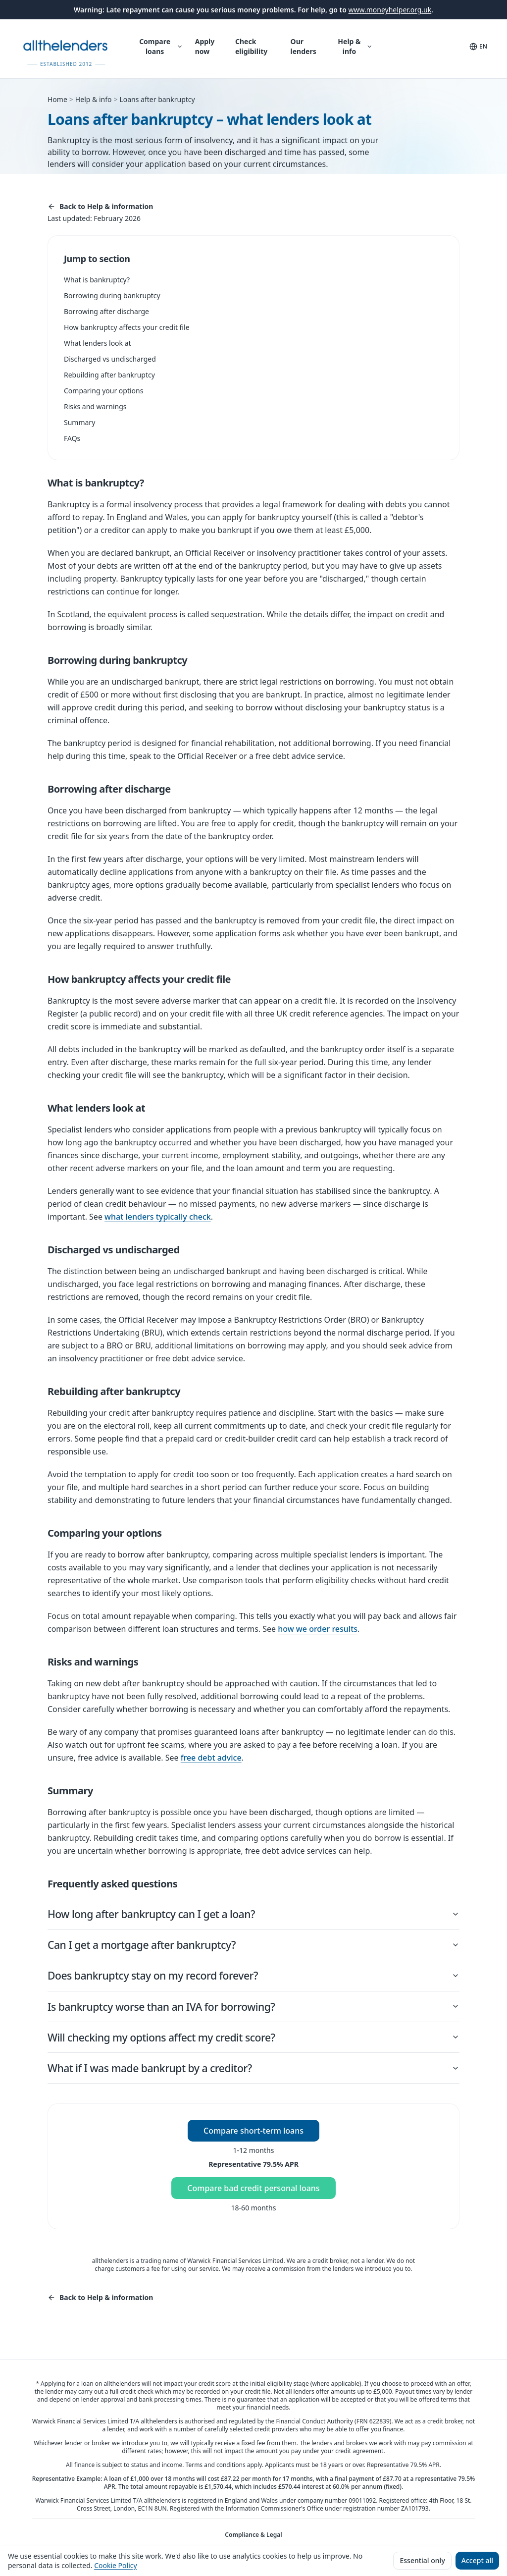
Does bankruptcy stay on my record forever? (253, 1979)
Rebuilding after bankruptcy (109, 374)
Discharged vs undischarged (110, 359)
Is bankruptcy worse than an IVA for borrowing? (253, 2011)
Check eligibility (251, 46)
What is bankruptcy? (97, 279)
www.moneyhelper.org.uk (390, 9)
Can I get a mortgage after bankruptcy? (253, 1946)
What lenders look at (97, 343)
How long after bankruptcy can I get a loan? (253, 1914)
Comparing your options (103, 390)
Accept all (477, 2560)
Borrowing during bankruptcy (112, 295)
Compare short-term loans (253, 2139)
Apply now (205, 46)
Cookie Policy (115, 2565)
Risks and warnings (95, 406)
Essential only (422, 2560)
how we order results (317, 1628)
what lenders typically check (157, 1216)
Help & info (355, 46)
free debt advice (211, 1757)
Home (57, 99)
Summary (79, 422)
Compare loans (161, 46)
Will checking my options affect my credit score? (253, 2043)
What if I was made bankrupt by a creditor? (253, 2075)
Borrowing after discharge (106, 311)
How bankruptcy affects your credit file (127, 327)
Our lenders (303, 46)
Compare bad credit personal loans (253, 2196)
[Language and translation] (478, 46)
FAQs (72, 438)
